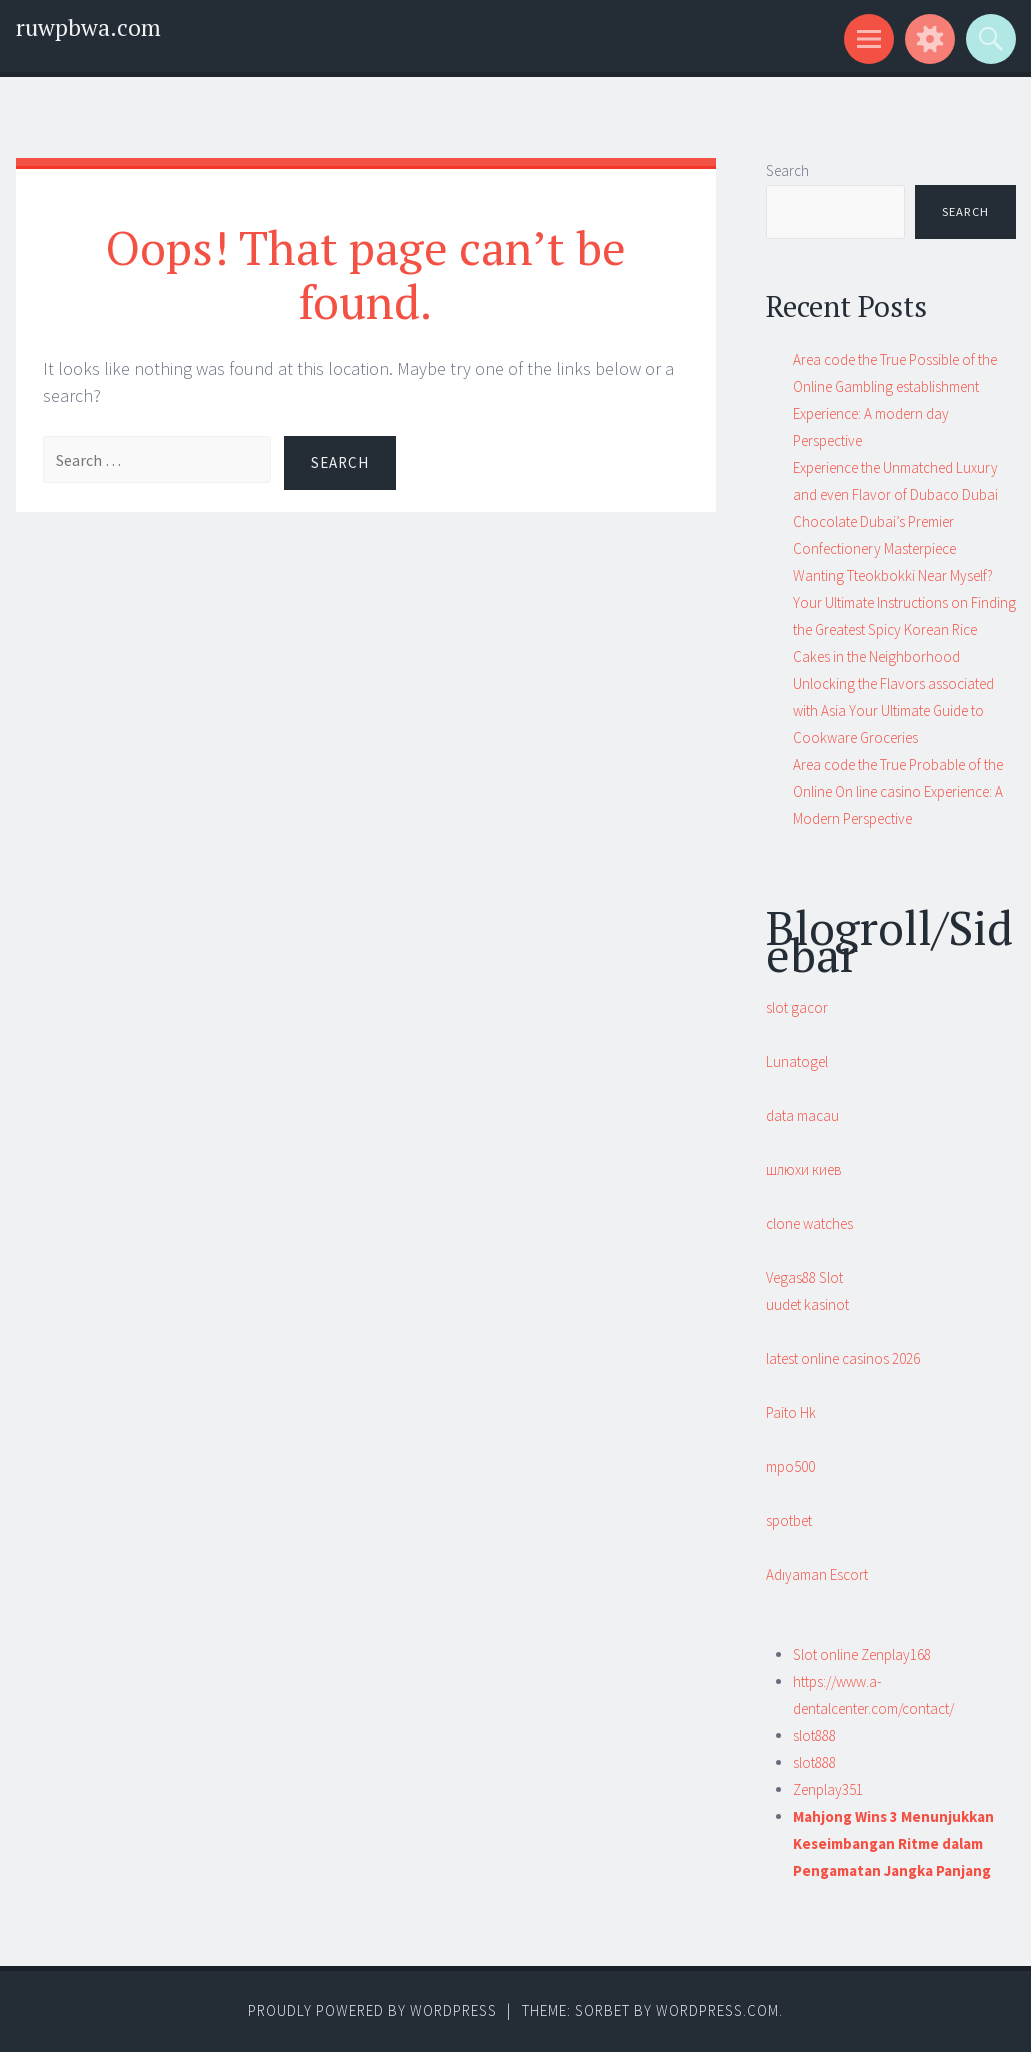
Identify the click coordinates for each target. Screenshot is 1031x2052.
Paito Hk (791, 1412)
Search (787, 170)
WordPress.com (717, 2010)
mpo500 (790, 1466)
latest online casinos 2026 (843, 1358)
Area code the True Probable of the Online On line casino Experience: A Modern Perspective (898, 791)
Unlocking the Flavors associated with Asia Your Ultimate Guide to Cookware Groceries (893, 710)
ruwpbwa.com (88, 27)
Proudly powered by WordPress (372, 2010)
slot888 (814, 1735)
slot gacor (797, 1007)
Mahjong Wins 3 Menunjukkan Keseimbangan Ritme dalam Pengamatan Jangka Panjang (893, 1843)
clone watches (809, 1223)
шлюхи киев (804, 1169)
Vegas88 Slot (804, 1277)
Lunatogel (797, 1061)
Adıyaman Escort (817, 1574)
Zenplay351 (828, 1789)
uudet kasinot (807, 1304)
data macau (802, 1115)
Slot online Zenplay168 (862, 1654)
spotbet (789, 1520)
